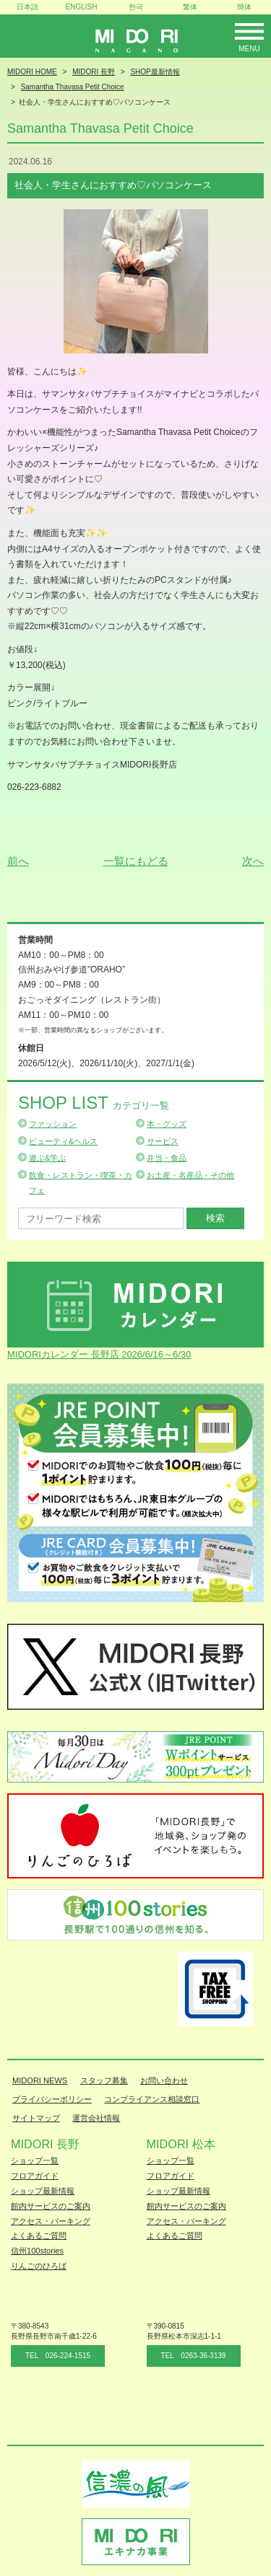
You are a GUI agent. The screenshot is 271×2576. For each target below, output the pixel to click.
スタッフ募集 (104, 2080)
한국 (136, 7)
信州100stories (37, 2250)
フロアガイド (35, 2175)
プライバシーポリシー (52, 2099)
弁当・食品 (166, 1157)
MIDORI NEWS (39, 2080)
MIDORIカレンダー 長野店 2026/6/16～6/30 (99, 1354)
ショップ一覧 (35, 2160)
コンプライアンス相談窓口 (151, 2099)
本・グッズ (166, 1124)
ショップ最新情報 (42, 2190)
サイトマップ (36, 2118)
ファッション (53, 1124)
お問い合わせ (164, 2080)
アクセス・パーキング (50, 2221)
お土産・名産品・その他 (190, 1175)
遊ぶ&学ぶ (47, 1157)
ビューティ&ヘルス (63, 1141)
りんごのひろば (38, 2265)
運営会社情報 (96, 2118)
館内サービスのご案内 (50, 2206)
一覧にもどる (135, 861)
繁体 (190, 7)
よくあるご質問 (38, 2235)
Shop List (93, 1102)
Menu (248, 49)
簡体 (244, 7)
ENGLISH (82, 7)
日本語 (27, 7)
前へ (18, 861)
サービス (162, 1141)
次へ (253, 861)
